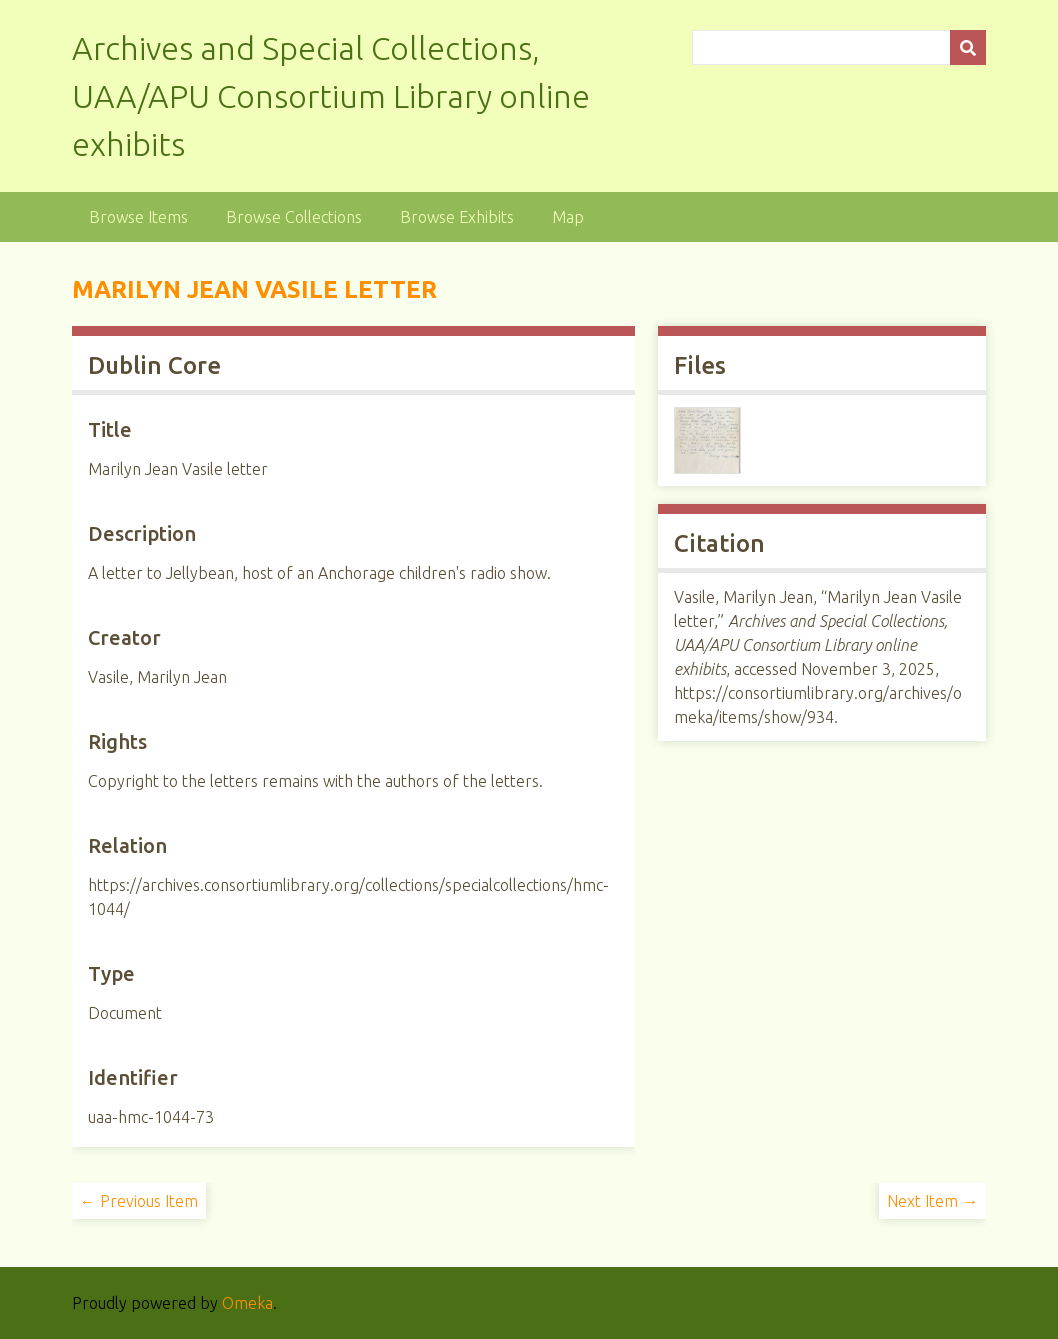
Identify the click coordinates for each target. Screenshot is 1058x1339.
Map (568, 217)
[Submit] (968, 47)
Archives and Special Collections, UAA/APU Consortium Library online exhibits (331, 96)
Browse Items (138, 217)
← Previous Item (139, 1201)
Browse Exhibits (457, 217)
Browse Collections (294, 217)
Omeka (247, 1303)
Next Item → (932, 1201)
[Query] (839, 47)
